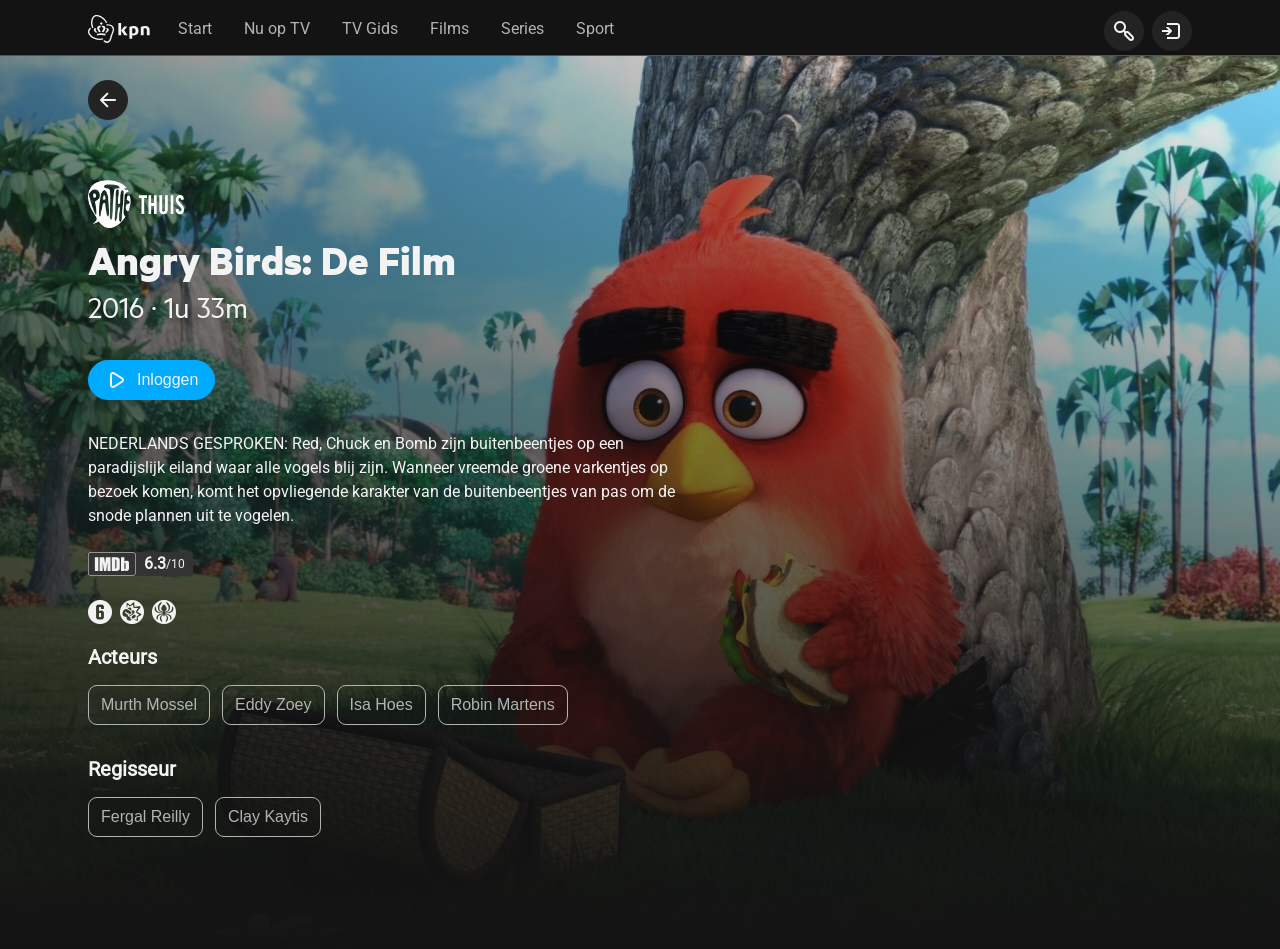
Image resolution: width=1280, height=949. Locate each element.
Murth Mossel (149, 704)
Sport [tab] (595, 28)
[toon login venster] (1172, 31)
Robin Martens (503, 704)
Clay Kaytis (268, 816)
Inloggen (151, 380)
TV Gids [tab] (370, 28)
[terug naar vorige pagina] (108, 100)
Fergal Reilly (145, 816)
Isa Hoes (381, 704)
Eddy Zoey (273, 704)
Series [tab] (522, 28)
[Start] (119, 31)
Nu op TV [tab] (277, 28)
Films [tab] (449, 28)
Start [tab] (195, 28)
